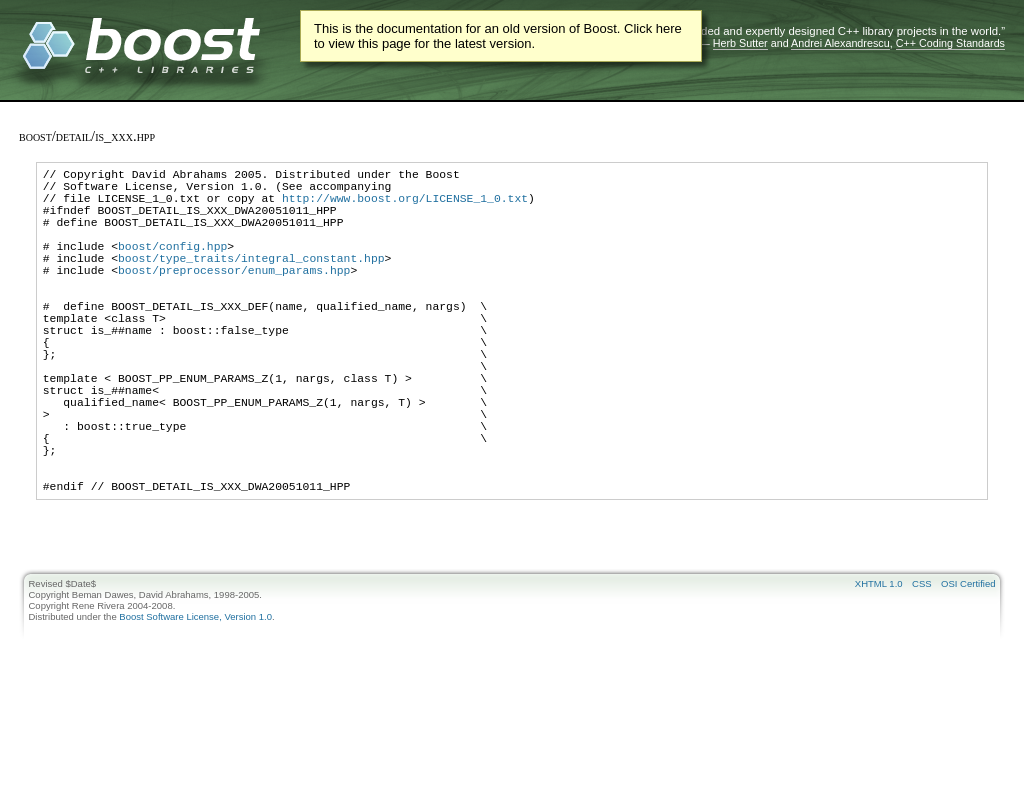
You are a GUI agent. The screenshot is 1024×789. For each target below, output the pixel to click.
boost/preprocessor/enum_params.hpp (234, 296)
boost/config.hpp (172, 266)
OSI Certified (968, 664)
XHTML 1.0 (879, 664)
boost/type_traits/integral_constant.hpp (251, 281)
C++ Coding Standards (950, 43)
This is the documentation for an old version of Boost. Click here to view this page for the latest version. (498, 36)
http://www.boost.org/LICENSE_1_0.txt (405, 206)
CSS (922, 664)
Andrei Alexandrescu (840, 43)
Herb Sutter (740, 43)
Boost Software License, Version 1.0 (195, 697)
